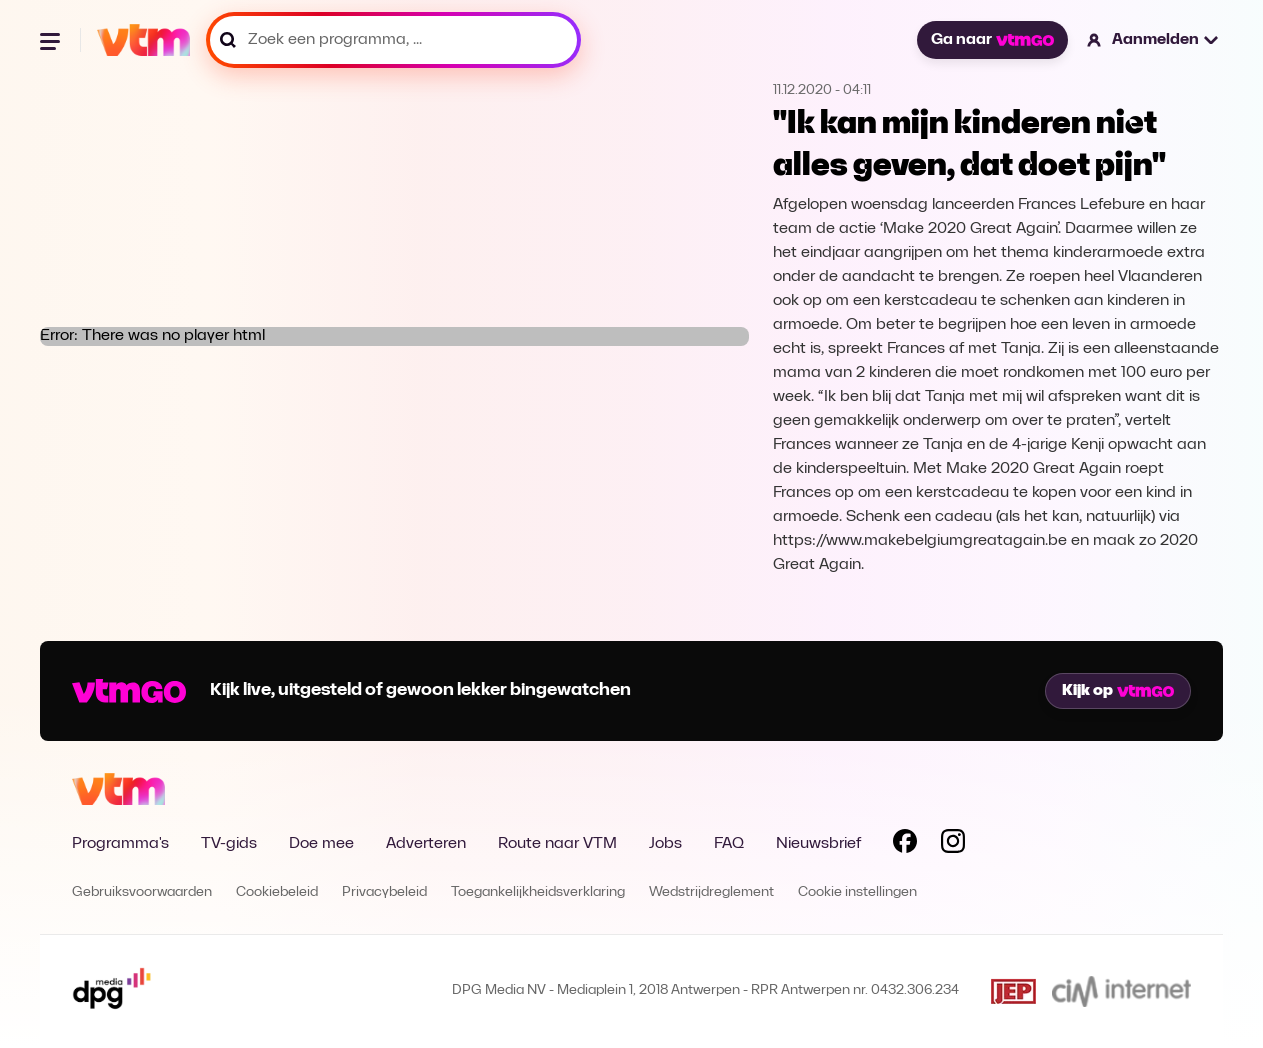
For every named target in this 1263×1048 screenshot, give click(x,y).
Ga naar (992, 40)
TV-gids (229, 844)
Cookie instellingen (857, 892)
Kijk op (1118, 691)
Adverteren (426, 844)
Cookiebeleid (277, 892)
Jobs (665, 844)
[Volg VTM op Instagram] (953, 845)
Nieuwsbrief (818, 844)
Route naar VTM (557, 844)
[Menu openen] (52, 40)
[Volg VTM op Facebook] (905, 845)
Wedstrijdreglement (711, 892)
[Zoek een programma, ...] (393, 40)
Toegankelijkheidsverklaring (538, 892)
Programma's (120, 844)
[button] (1153, 40)
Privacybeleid (384, 892)
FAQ (729, 844)
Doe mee (321, 844)
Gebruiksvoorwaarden (142, 892)
